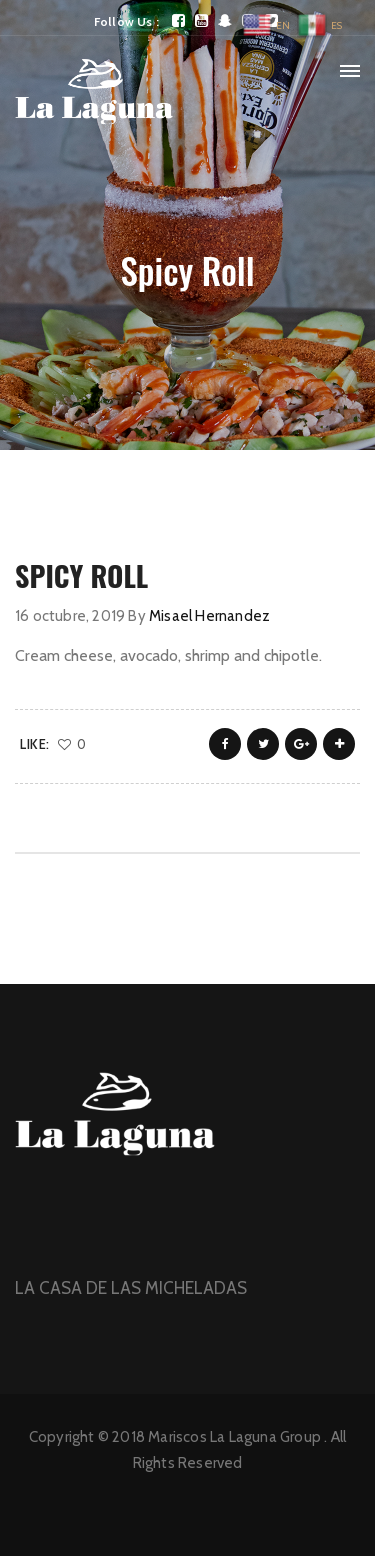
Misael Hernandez (209, 616)
